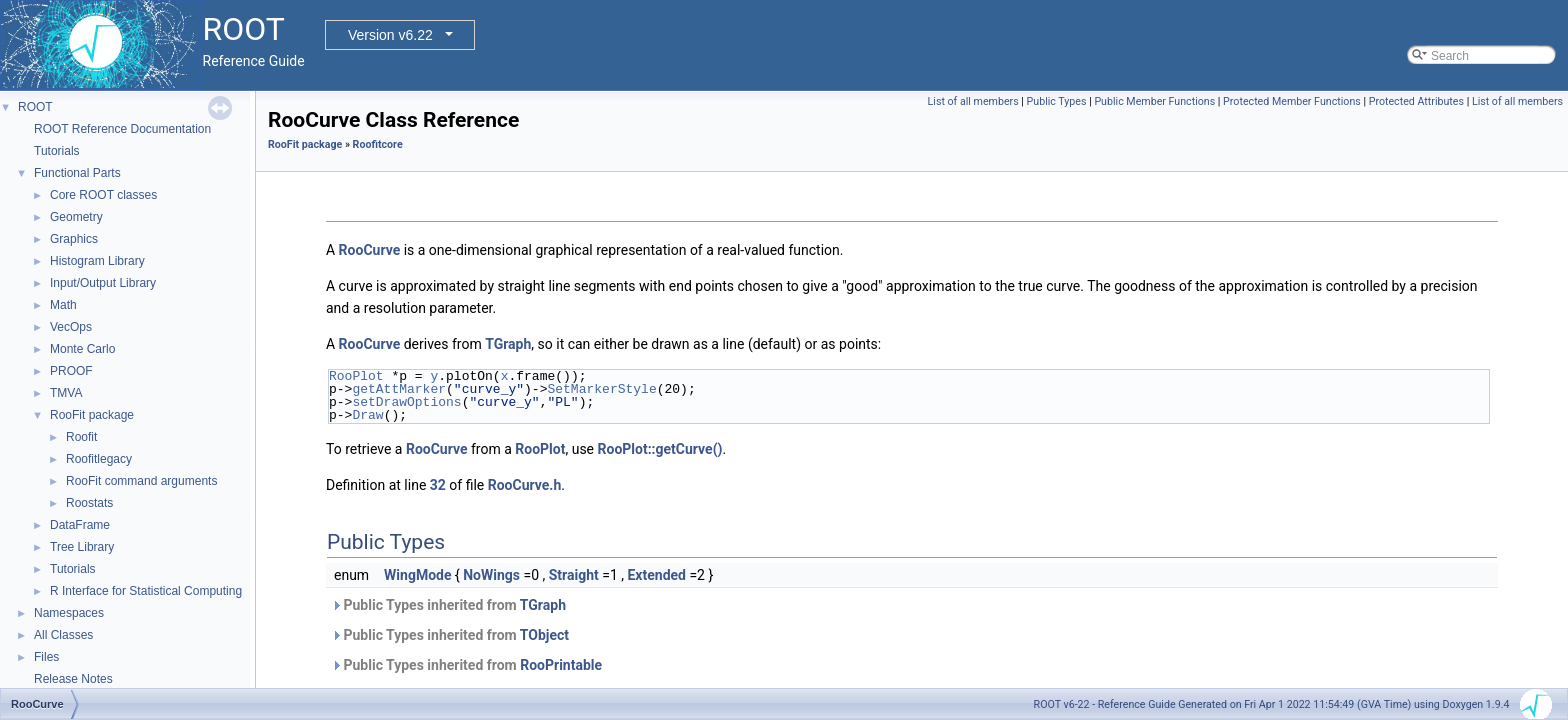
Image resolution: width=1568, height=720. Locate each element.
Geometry (76, 217)
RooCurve (370, 250)
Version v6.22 (390, 35)
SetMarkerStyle (601, 389)
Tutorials (57, 151)
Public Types (1057, 101)
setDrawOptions (406, 402)
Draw (367, 415)
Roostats (89, 503)
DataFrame (80, 525)
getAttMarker (399, 389)
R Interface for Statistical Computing (146, 591)
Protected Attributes (1416, 101)
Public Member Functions (1154, 101)
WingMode (417, 575)
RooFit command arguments (141, 481)
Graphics (74, 239)
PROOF (71, 371)
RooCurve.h (525, 485)
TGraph (508, 344)
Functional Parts (77, 173)
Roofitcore (378, 144)
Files (46, 657)
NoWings (491, 575)
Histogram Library (97, 261)
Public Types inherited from (448, 605)
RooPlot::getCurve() (660, 449)
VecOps (71, 327)
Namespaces (69, 613)
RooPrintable (561, 665)
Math (63, 305)
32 (438, 485)
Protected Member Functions (1292, 101)
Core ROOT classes (103, 195)
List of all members (973, 101)
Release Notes (73, 679)
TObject (544, 635)
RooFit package (92, 415)
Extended (656, 575)
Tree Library (82, 547)
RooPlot (356, 376)
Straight (574, 575)
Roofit (81, 437)
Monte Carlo (82, 349)
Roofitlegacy (99, 459)
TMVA (66, 393)
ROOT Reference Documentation (122, 129)
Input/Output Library (103, 283)
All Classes (63, 635)
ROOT (35, 107)
